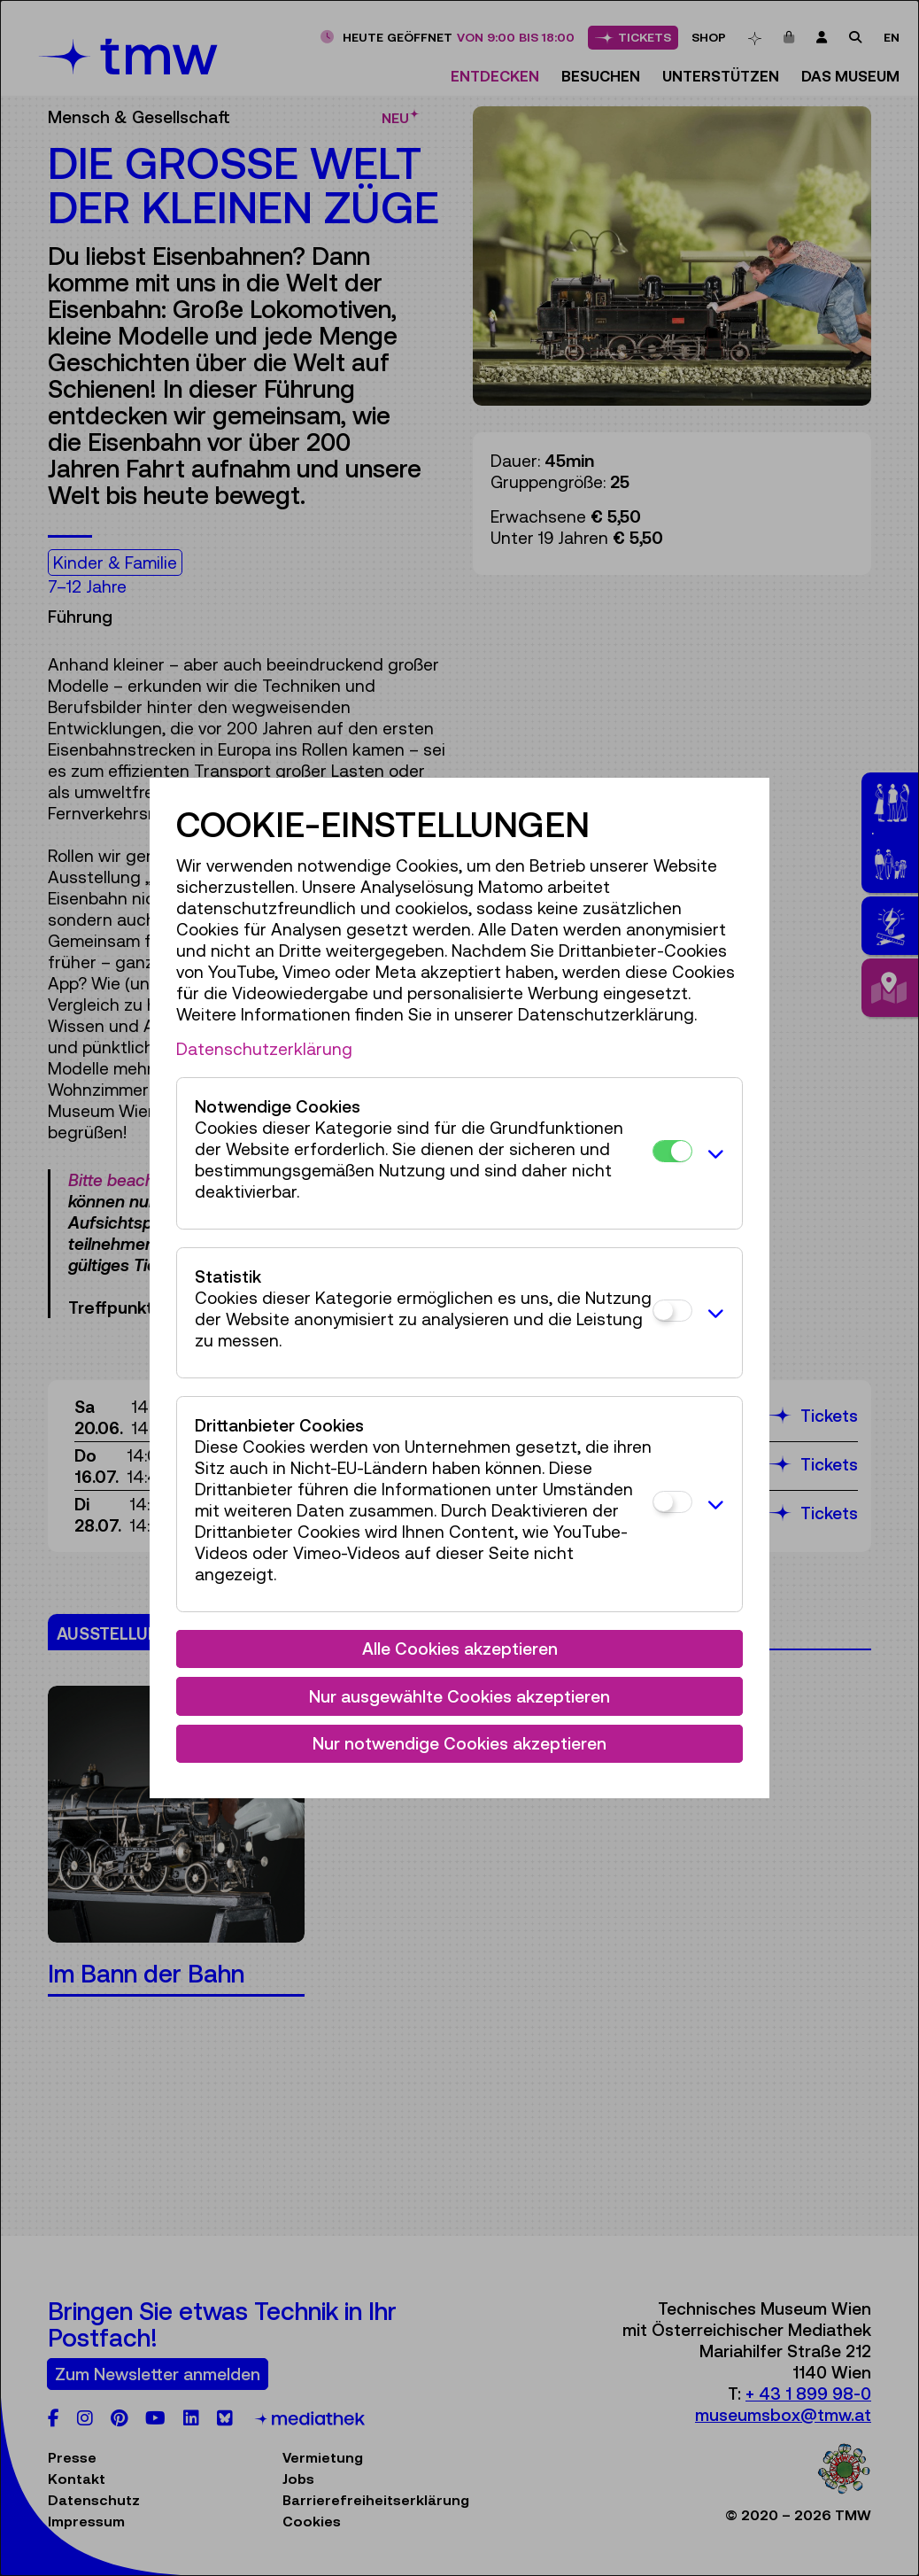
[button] (712, 1153)
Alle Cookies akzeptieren (460, 1648)
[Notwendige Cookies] (672, 1151)
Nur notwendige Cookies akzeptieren (459, 1743)
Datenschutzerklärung (264, 1049)
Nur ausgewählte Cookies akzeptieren (459, 1696)
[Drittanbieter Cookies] (672, 1502)
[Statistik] (672, 1311)
